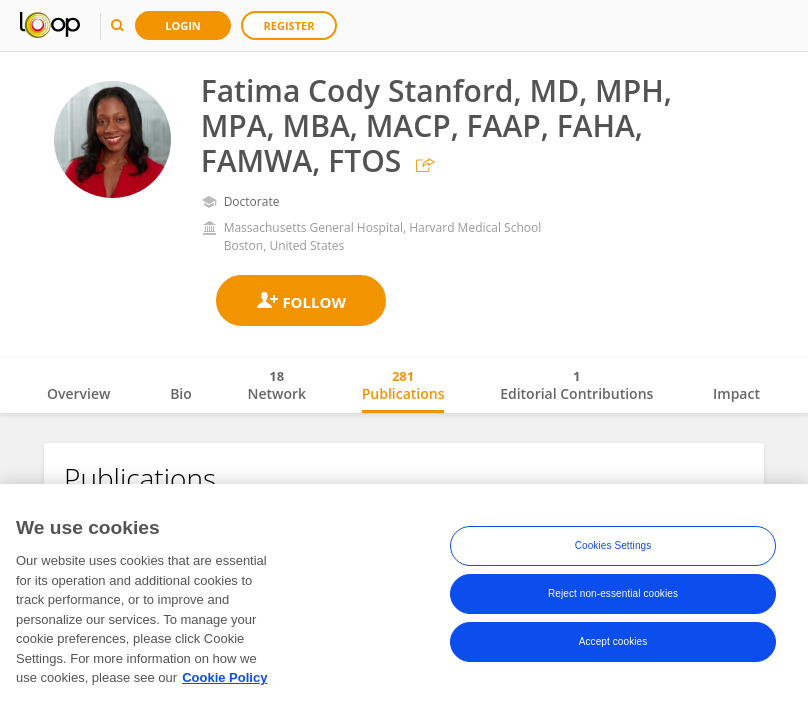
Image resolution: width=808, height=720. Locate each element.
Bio (181, 393)
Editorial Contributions (576, 385)
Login (183, 25)
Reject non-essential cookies (613, 593)
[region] (404, 602)
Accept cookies (613, 641)
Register (289, 25)
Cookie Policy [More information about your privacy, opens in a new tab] (224, 677)
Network (276, 385)
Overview (78, 393)
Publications (403, 385)
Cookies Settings (613, 545)
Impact (736, 393)
